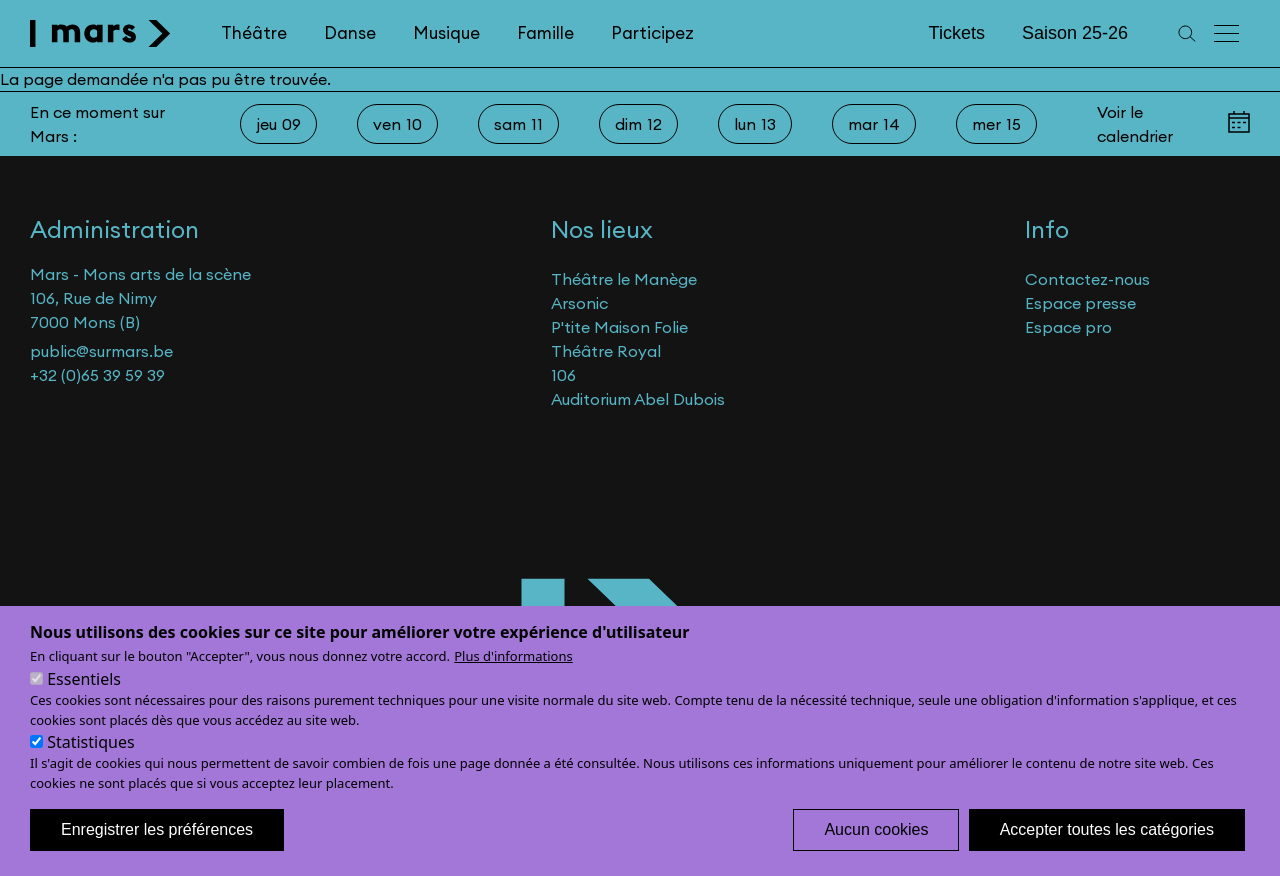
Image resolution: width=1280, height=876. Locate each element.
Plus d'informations (513, 680)
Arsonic (579, 303)
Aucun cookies (876, 853)
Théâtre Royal (606, 351)
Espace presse (1080, 303)
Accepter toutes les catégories (1107, 853)
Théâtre (254, 33)
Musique (446, 33)
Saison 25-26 (1075, 33)
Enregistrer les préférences (157, 853)
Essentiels (84, 703)
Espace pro (1068, 327)
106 (563, 375)
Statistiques (90, 766)
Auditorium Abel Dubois (638, 399)
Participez (652, 33)
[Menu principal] (1228, 33)
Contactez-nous (1087, 279)
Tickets (957, 33)
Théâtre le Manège (624, 279)
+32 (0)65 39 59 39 (97, 375)
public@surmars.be (101, 351)
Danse (350, 33)
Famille (545, 33)
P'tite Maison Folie (619, 327)
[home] (100, 33)
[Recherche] (1187, 33)
